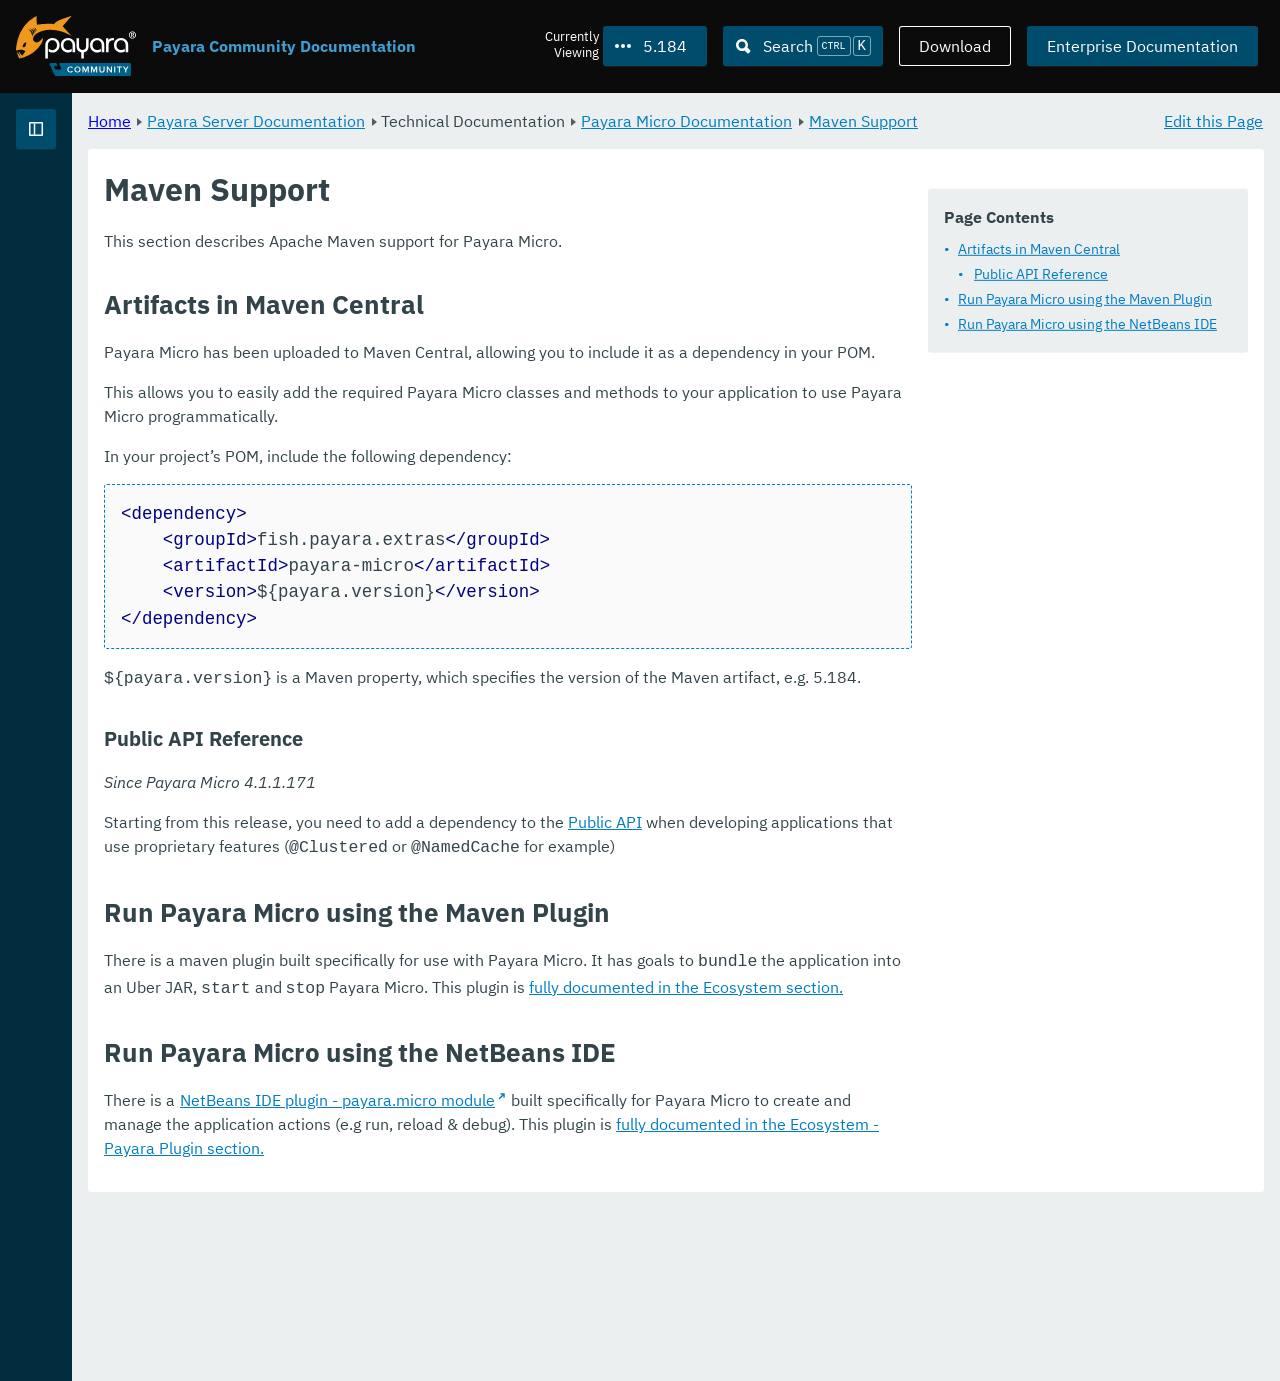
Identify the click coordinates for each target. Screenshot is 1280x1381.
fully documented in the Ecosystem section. (838, 1186)
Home (358, 120)
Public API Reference (466, 337)
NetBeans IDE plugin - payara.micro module (586, 1297)
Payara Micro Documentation (935, 120)
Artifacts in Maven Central (464, 312)
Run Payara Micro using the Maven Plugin (510, 362)
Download (955, 46)
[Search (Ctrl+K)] (803, 46)
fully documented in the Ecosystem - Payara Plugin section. (988, 1321)
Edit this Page (1213, 120)
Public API (854, 1025)
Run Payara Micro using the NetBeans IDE (512, 387)
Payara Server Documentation (130, 200)
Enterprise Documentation (1142, 46)
